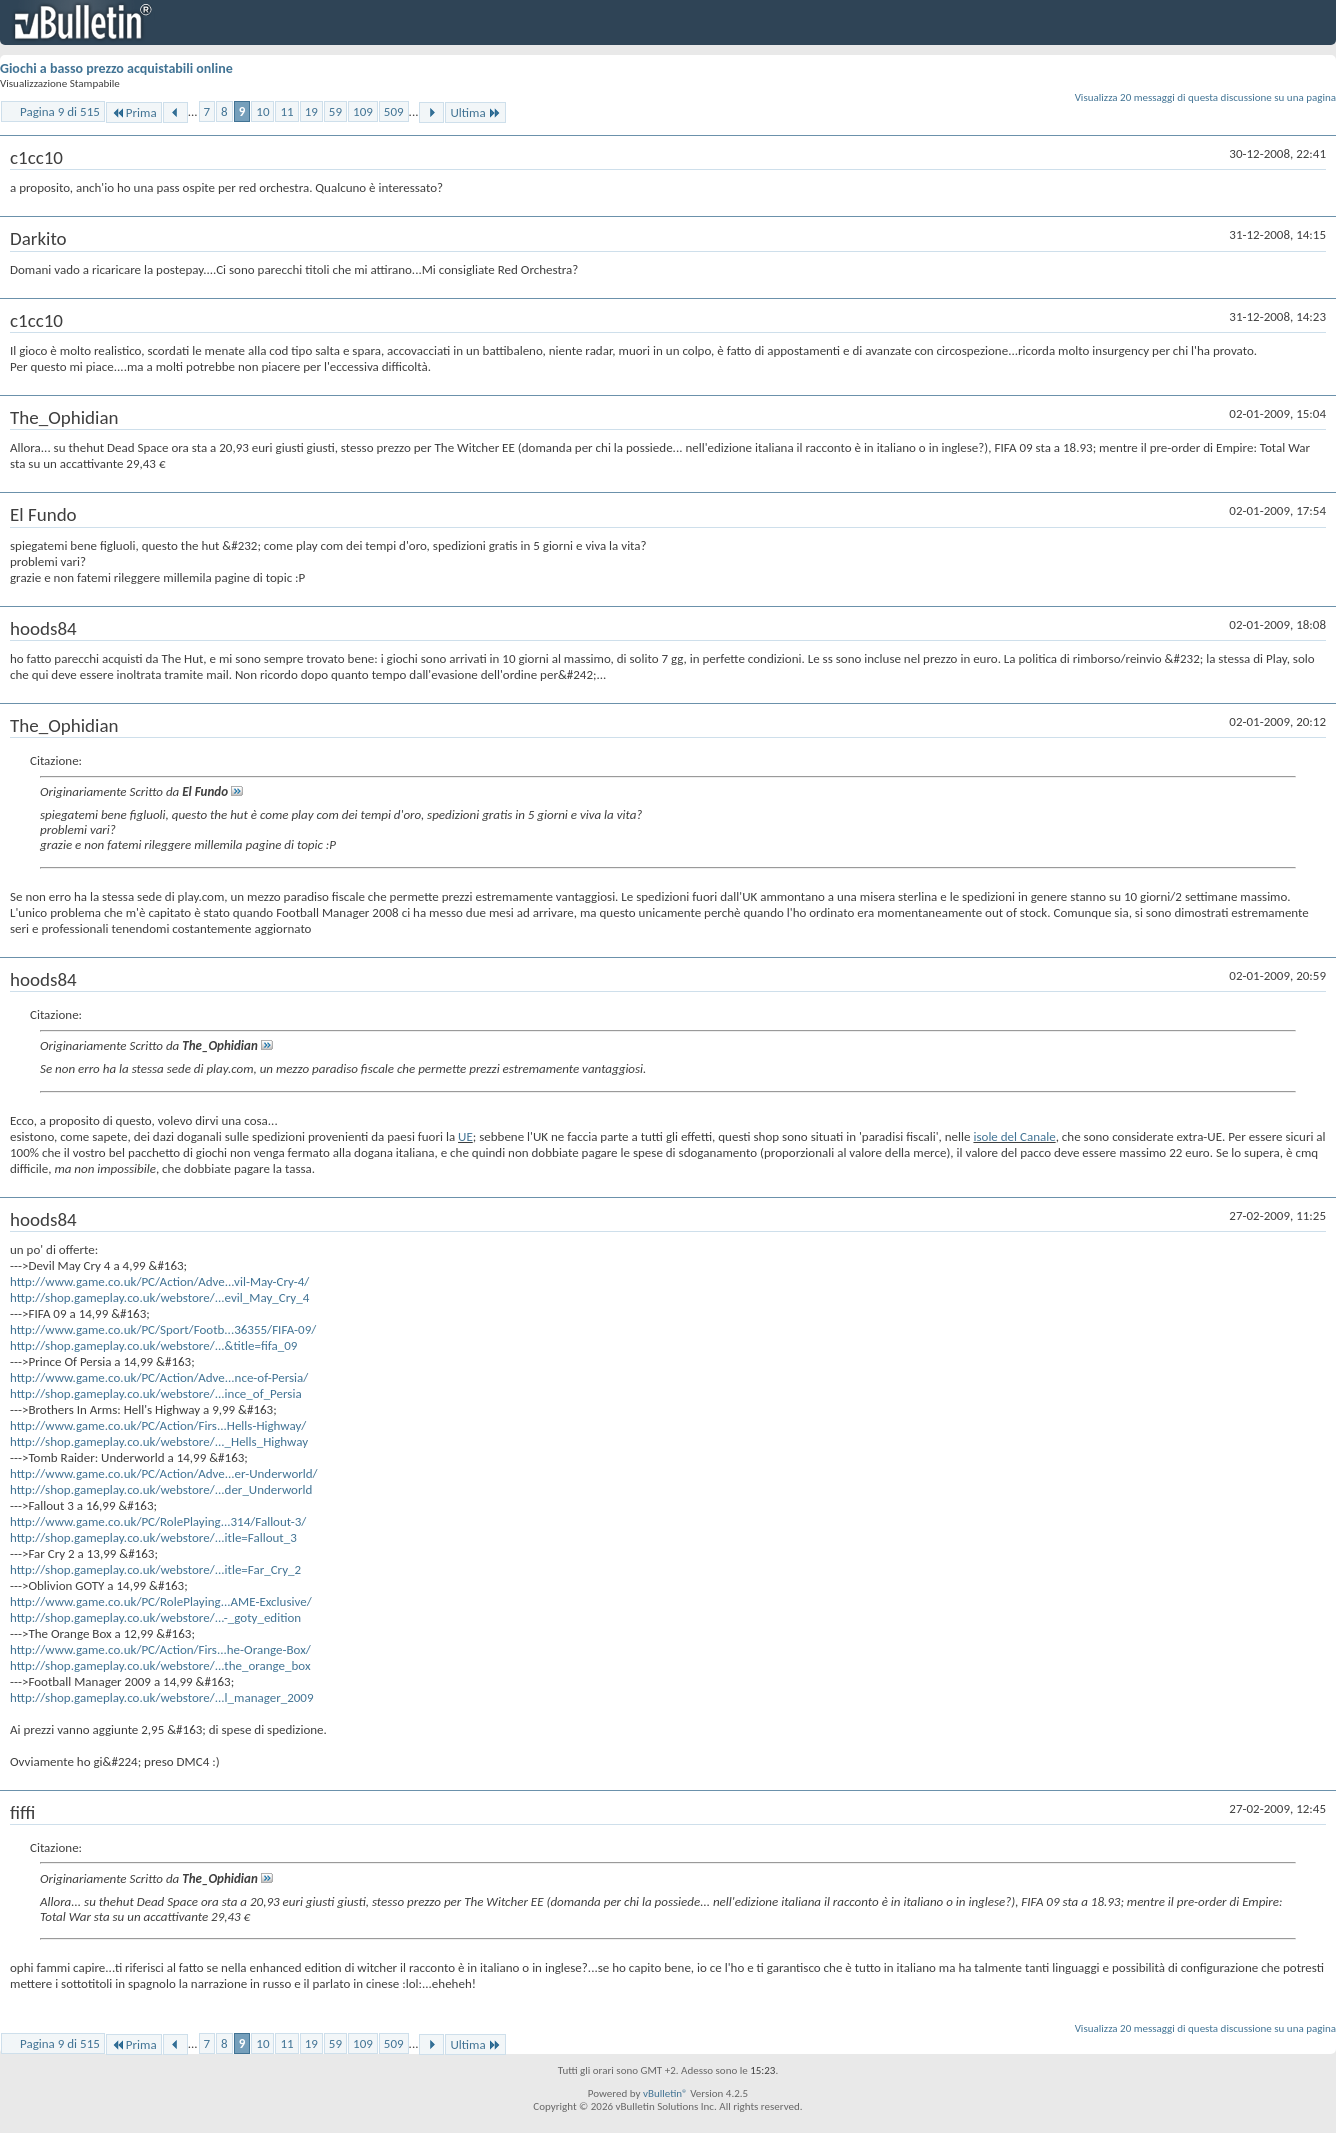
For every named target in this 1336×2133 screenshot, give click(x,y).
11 (286, 111)
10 (262, 111)
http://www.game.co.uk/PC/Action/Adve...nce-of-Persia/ (159, 1377)
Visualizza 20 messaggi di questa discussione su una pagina (1205, 97)
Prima (134, 112)
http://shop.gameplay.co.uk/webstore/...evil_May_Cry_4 (159, 1297)
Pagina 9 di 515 (60, 111)
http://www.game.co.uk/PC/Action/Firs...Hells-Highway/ (158, 1425)
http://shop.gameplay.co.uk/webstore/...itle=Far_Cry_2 (155, 1569)
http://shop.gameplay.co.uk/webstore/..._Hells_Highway (159, 1441)
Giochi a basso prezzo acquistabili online (116, 68)
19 (311, 111)
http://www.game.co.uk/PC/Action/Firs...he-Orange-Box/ (160, 1649)
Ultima (475, 112)
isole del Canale (1014, 1136)
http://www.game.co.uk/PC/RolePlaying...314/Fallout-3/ (158, 1521)
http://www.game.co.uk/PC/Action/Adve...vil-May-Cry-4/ (159, 1281)
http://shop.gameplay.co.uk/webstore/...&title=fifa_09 (153, 1345)
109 (363, 111)
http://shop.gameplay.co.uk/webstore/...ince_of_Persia (156, 1393)
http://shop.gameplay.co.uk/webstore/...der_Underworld (161, 1489)
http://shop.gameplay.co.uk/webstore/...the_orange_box (160, 1665)
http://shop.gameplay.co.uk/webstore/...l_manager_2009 (162, 1697)
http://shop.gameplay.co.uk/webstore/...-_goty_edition (155, 1617)
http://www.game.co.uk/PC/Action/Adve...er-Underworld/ (164, 1473)
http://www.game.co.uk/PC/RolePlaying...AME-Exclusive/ (161, 1601)
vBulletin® (665, 2093)
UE (465, 1136)
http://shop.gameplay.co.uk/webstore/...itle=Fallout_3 (153, 1537)
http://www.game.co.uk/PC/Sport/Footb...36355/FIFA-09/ (163, 1329)
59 (335, 111)
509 (394, 111)
